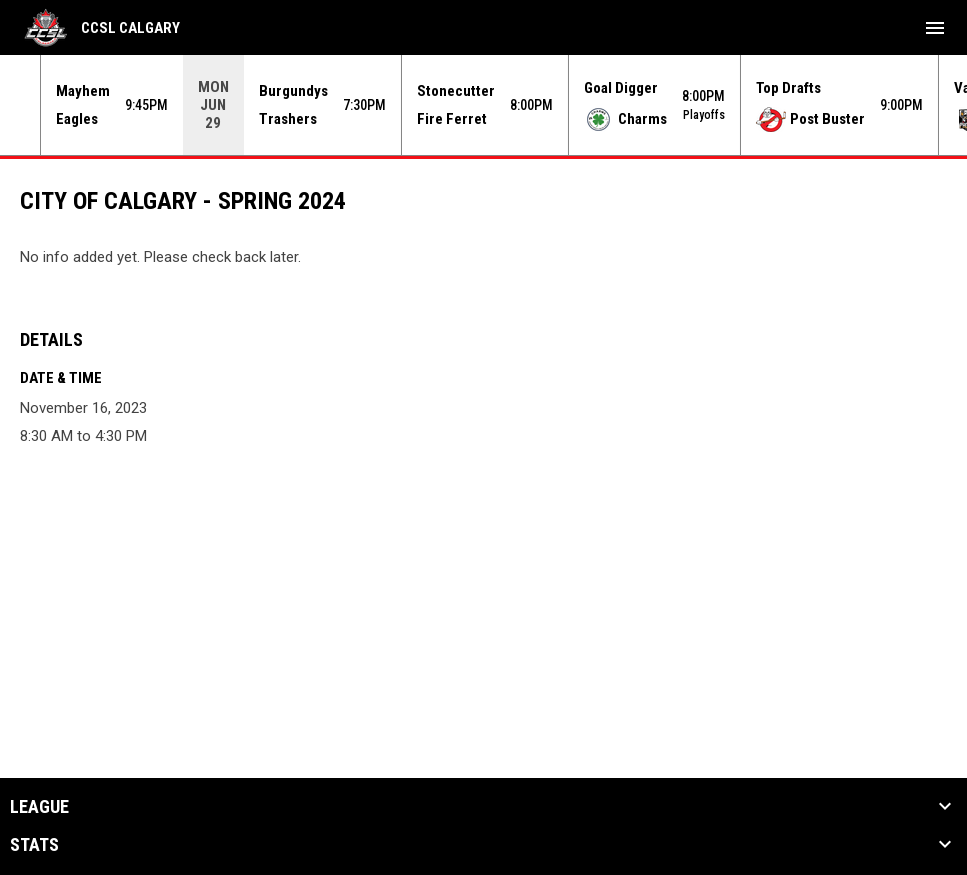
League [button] (39, 807)
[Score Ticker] (483, 105)
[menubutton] (935, 28)
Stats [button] (34, 845)
